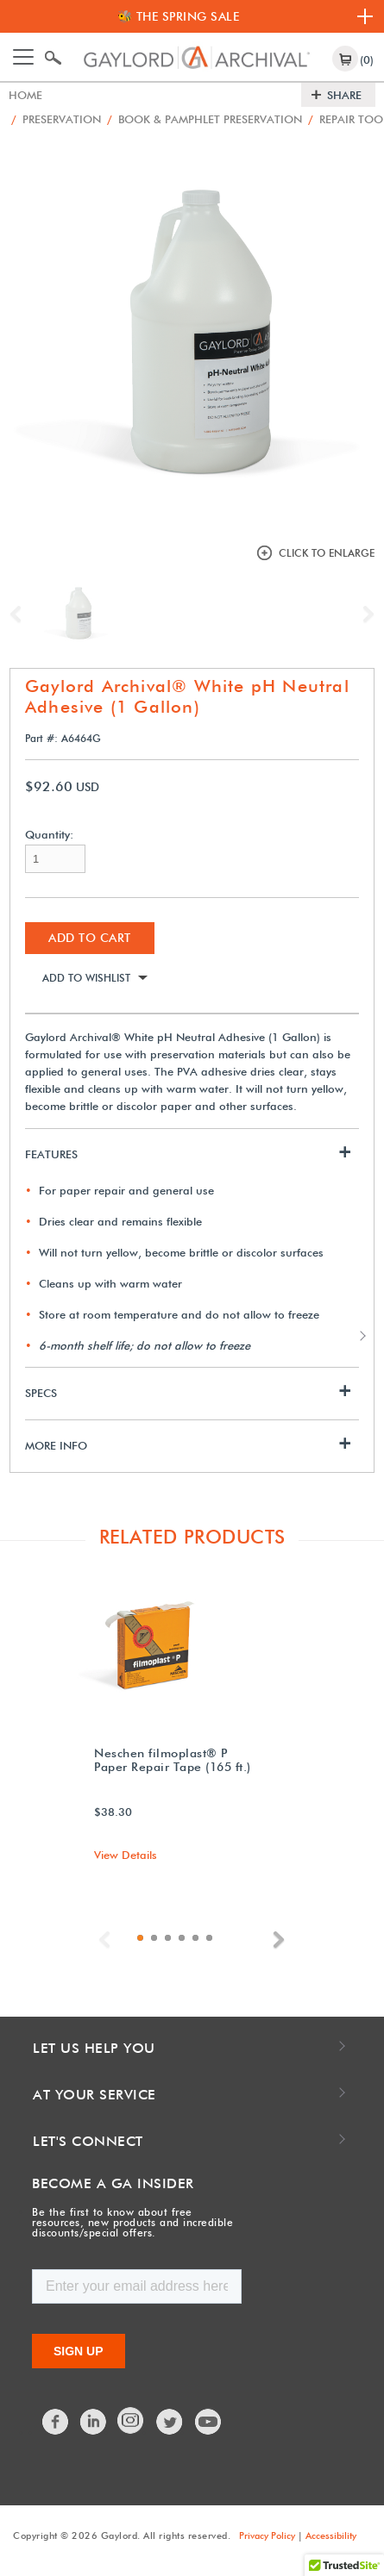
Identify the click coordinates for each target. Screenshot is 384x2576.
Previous (19, 614)
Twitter (170, 2421)
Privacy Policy (267, 2535)
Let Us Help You (94, 2048)
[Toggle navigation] (23, 57)
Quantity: (49, 834)
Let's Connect (88, 2141)
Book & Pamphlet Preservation (204, 119)
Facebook (56, 2421)
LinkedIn (94, 2421)
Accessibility (330, 2535)
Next (364, 614)
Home (25, 95)
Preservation (56, 119)
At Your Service (94, 2094)
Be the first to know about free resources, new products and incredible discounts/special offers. (132, 2222)
